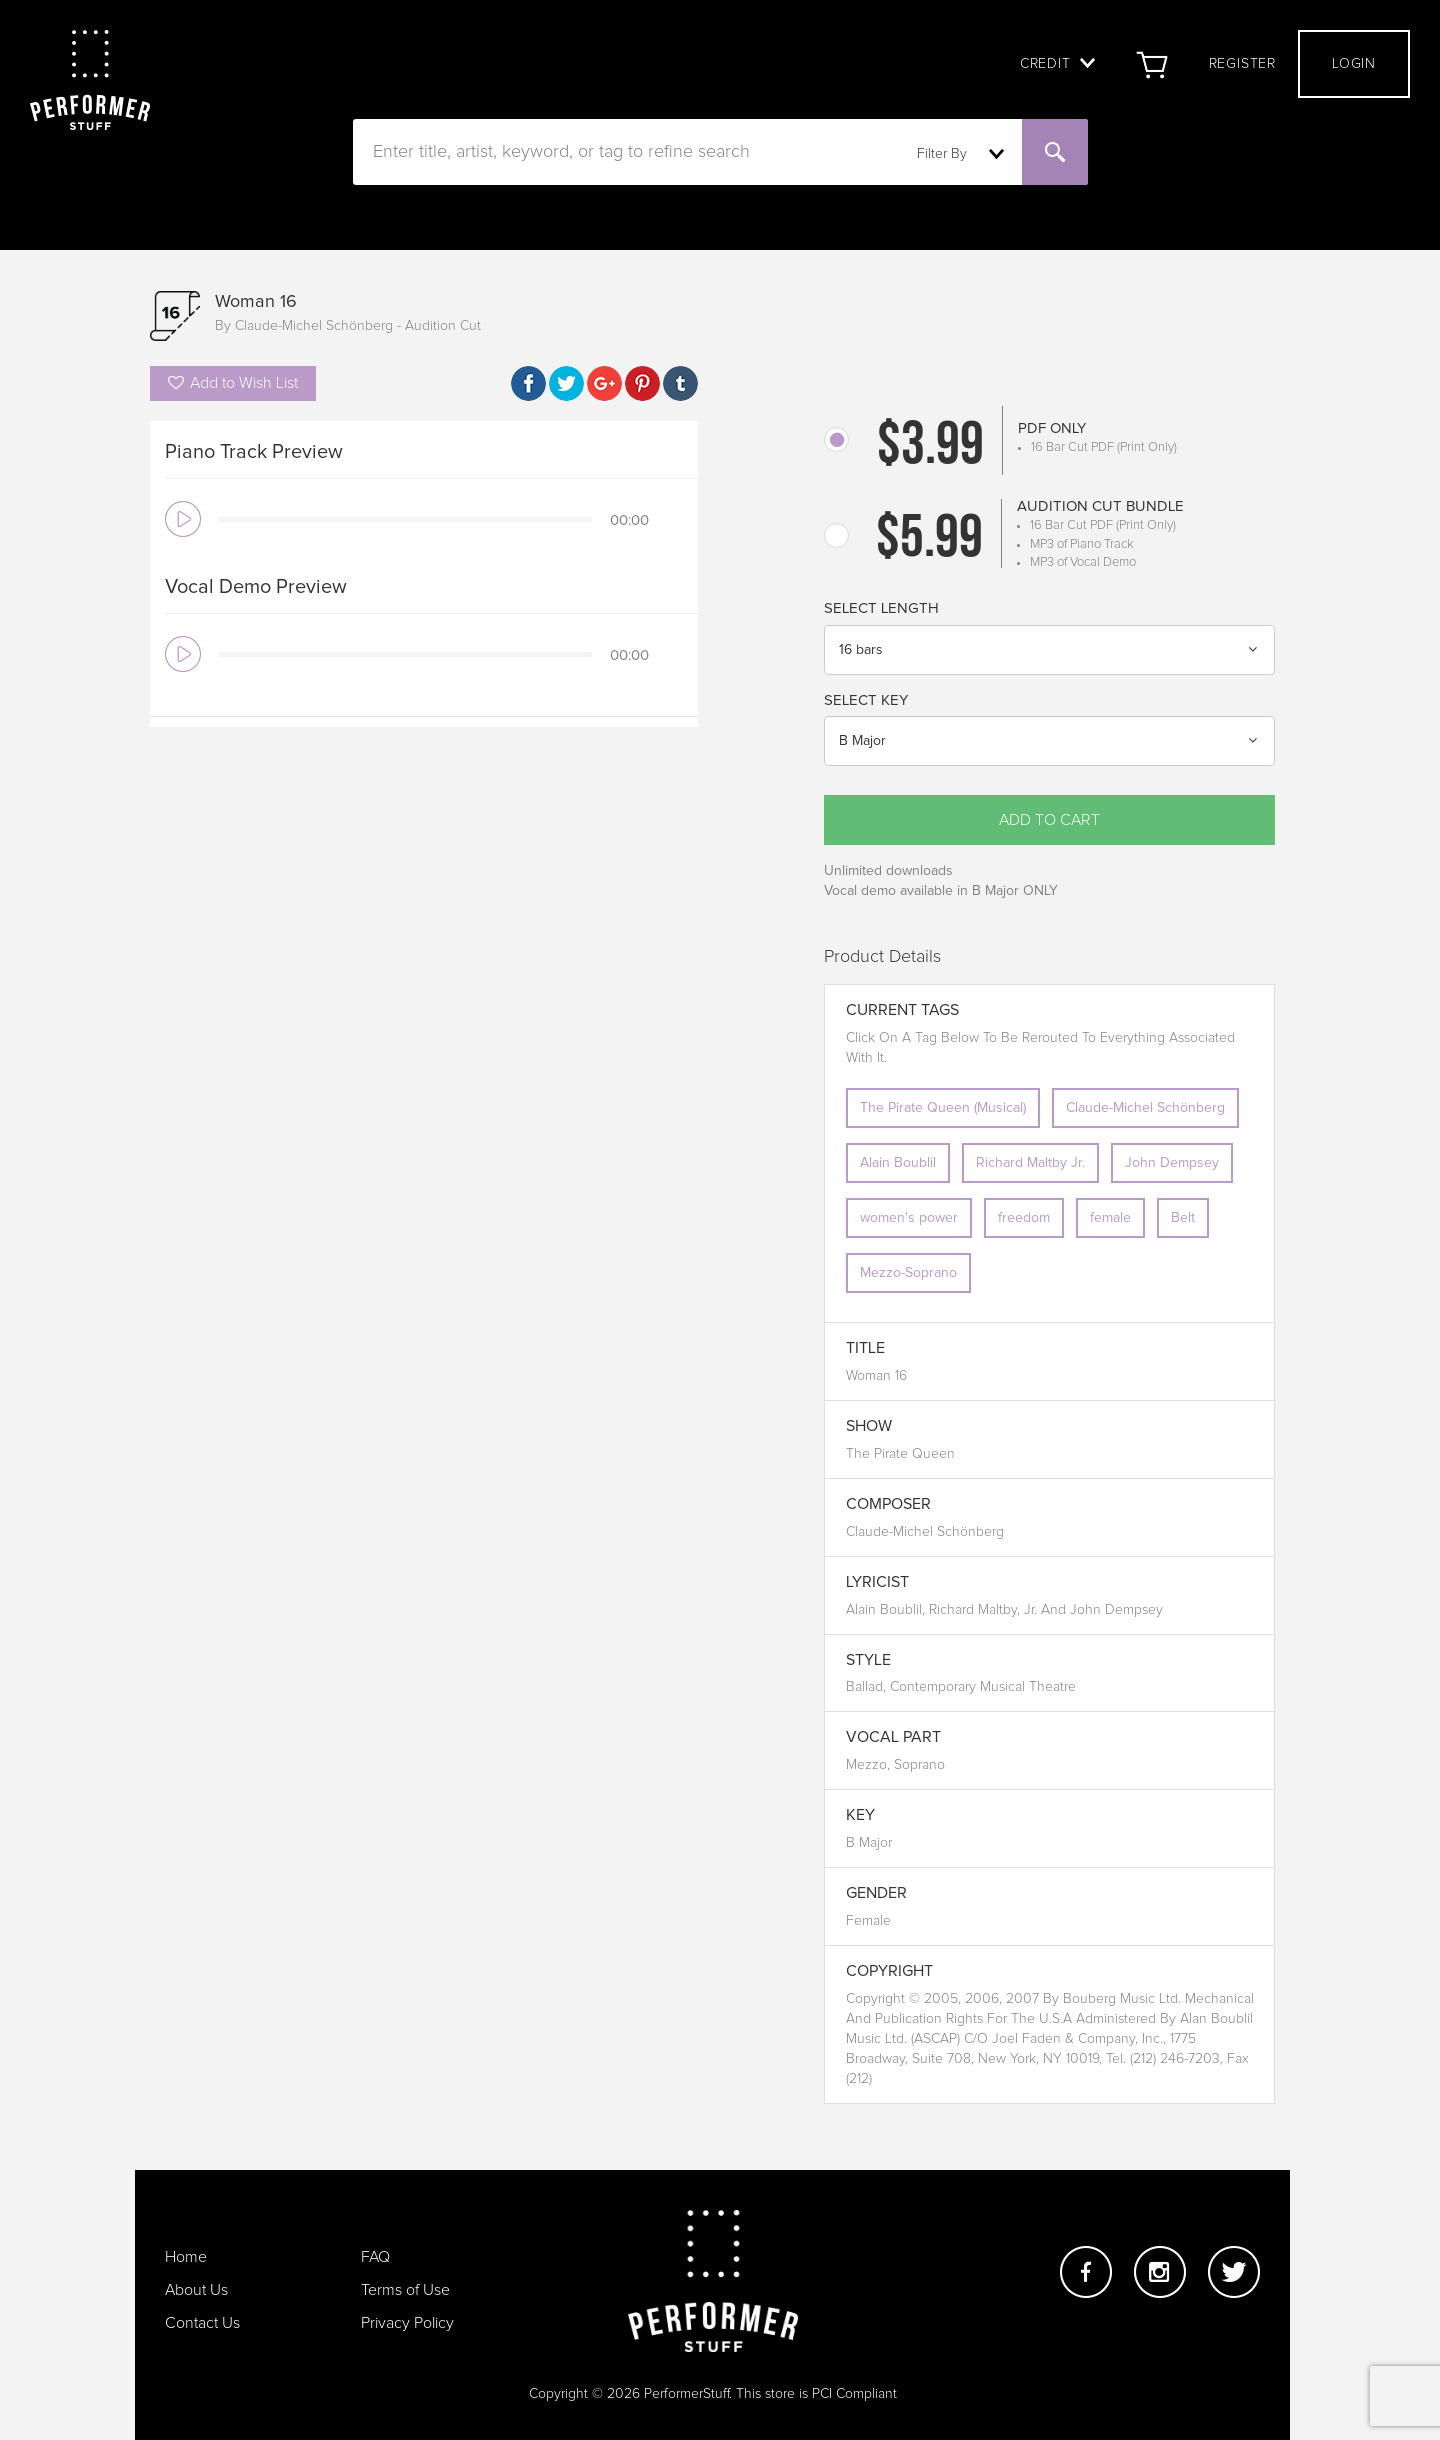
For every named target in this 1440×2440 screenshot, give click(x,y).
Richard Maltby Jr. (1030, 1163)
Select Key (866, 700)
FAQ (375, 2257)
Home (186, 2257)
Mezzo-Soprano (908, 1273)
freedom (1024, 1218)
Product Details (882, 957)
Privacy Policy (407, 2323)
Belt (1183, 1218)
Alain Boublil (898, 1163)
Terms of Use (405, 2290)
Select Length (881, 608)
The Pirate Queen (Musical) (943, 1108)
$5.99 (929, 541)
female (1110, 1218)
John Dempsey (1172, 1163)
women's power (909, 1218)
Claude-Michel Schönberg (1145, 1108)
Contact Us (202, 2323)
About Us (196, 2290)
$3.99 (930, 448)
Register (1242, 64)
